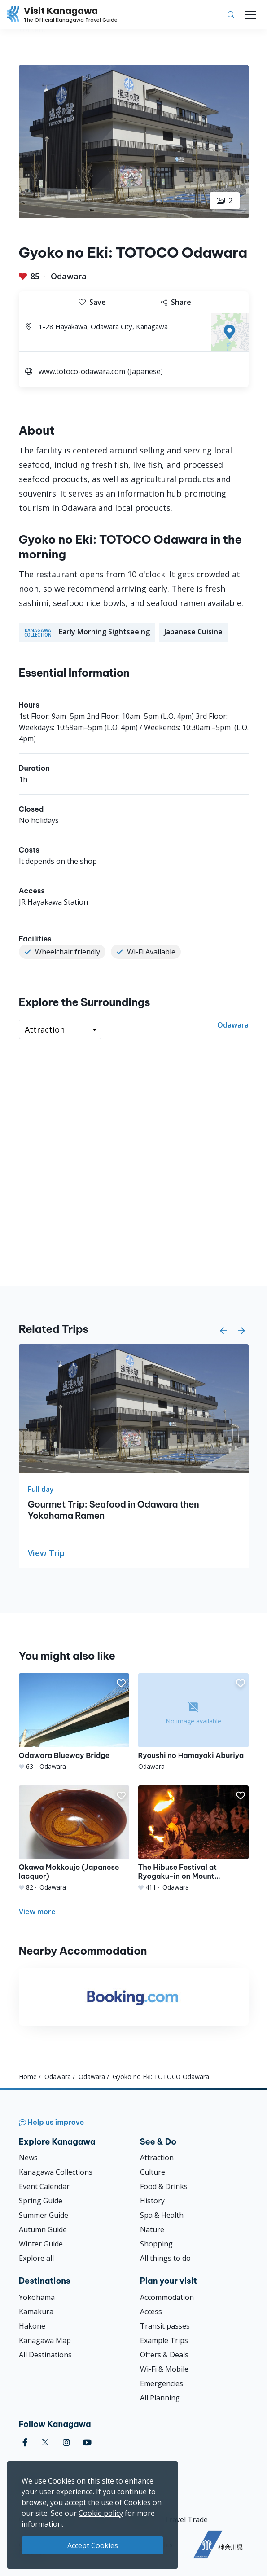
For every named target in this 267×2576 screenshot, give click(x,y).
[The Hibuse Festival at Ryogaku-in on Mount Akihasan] (193, 1838)
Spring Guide (40, 2201)
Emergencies (161, 2383)
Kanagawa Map (45, 2340)
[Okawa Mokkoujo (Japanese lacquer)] (74, 1838)
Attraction (157, 2158)
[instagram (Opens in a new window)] (66, 2442)
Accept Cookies (92, 2545)
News (28, 2158)
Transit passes (165, 2326)
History (152, 2201)
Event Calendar (44, 2186)
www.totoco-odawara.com (82, 371)
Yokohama (37, 2297)
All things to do (165, 2258)
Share (176, 302)
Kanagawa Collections (55, 2172)
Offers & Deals (164, 2355)
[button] (223, 1331)
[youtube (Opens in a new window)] (87, 2442)
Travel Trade (186, 2519)
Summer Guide (43, 2215)
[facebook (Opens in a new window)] (25, 2442)
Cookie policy (101, 2513)
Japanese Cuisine (193, 632)
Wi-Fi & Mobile (164, 2369)
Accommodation (167, 2297)
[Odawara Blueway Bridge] (74, 1722)
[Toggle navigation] (251, 15)
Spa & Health (162, 2215)
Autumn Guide (43, 2229)
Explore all (36, 2258)
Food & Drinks (164, 2186)
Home (28, 2076)
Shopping (156, 2244)
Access (151, 2312)
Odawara (69, 276)
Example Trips (164, 2340)
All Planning (160, 2398)
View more (37, 1912)
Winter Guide (41, 2244)
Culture (152, 2172)
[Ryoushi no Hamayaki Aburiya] (193, 1722)
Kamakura (36, 2312)
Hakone (32, 2326)
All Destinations (45, 2355)
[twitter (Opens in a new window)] (45, 2442)
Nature (152, 2229)
